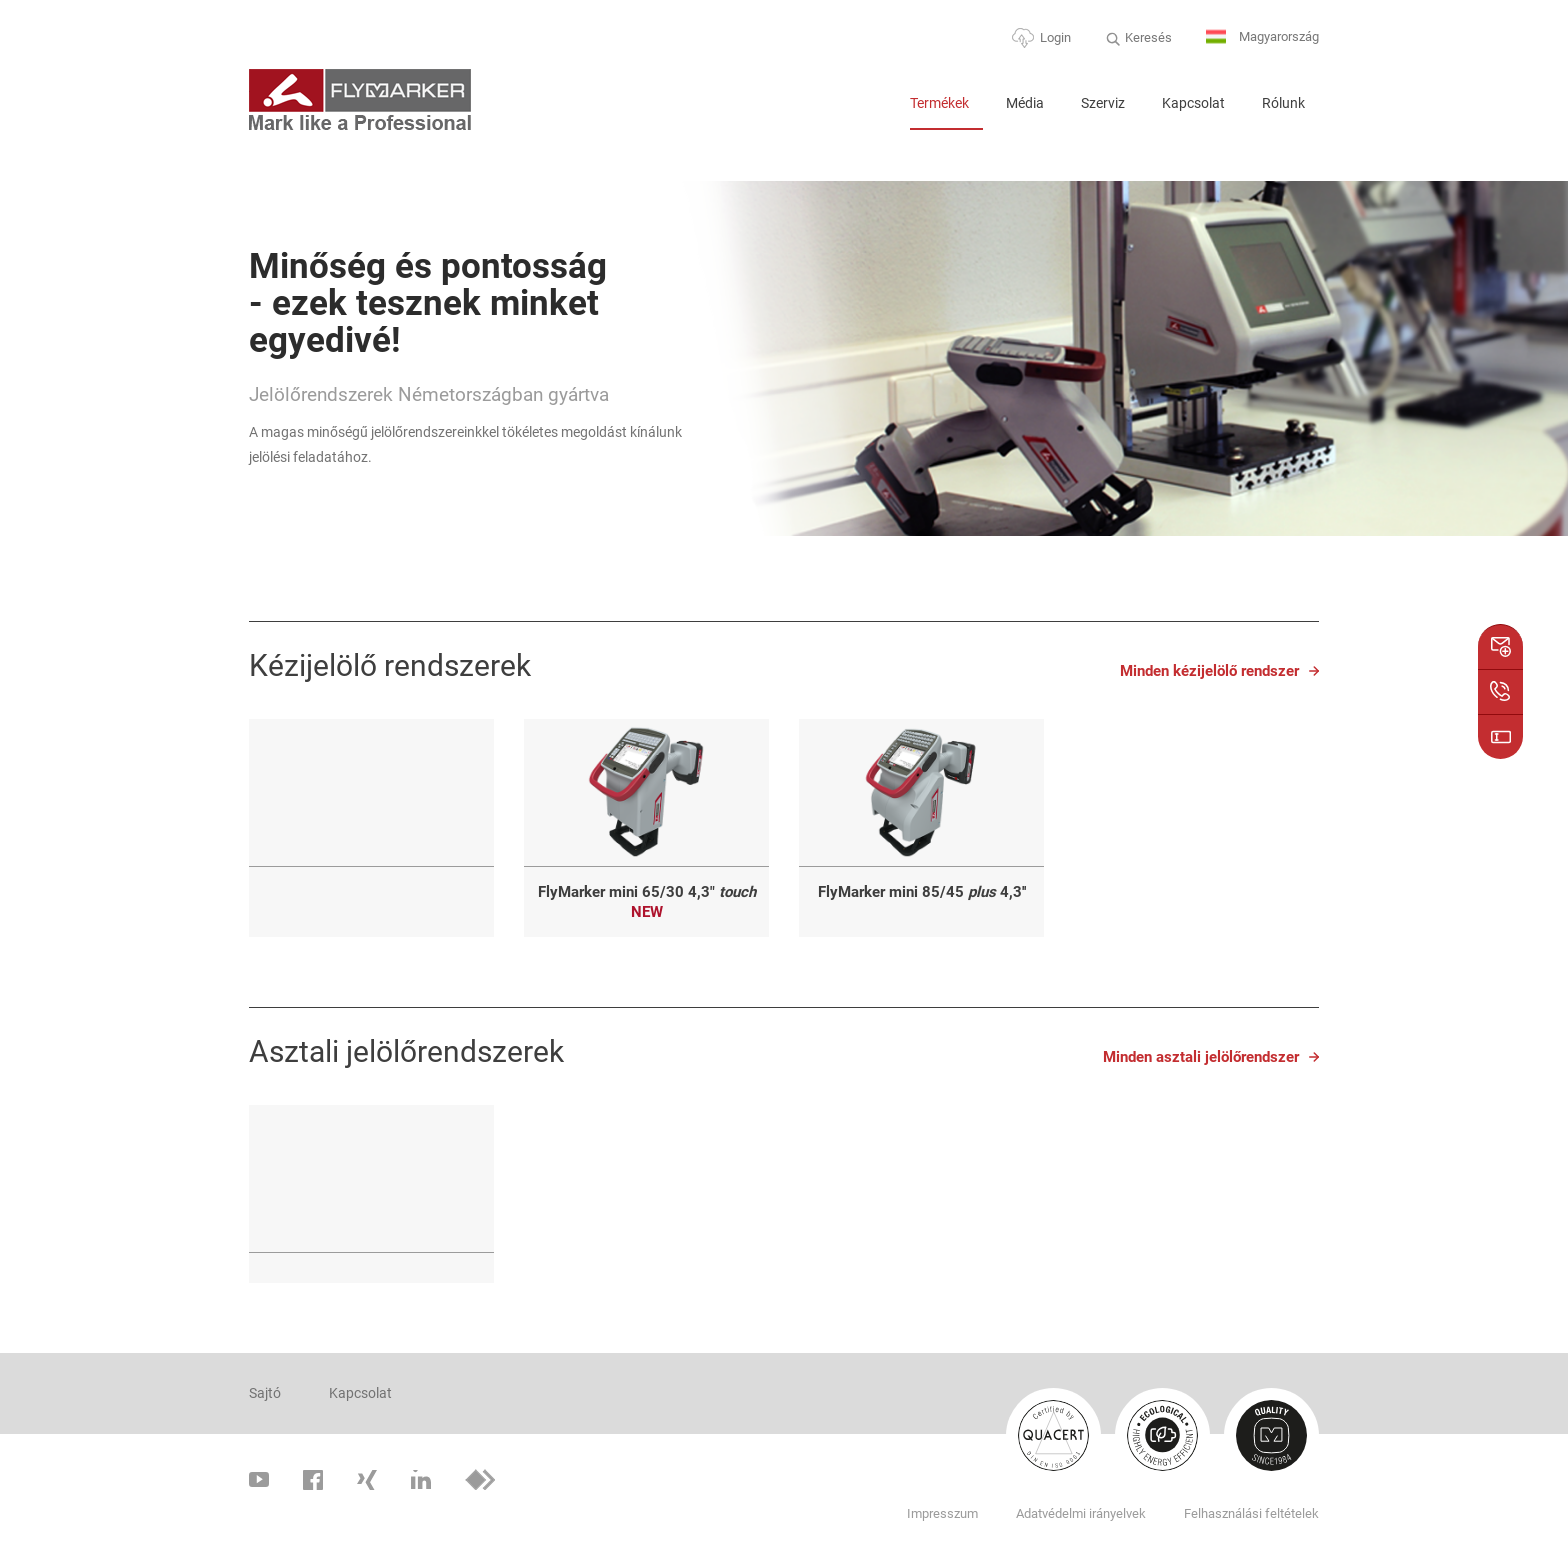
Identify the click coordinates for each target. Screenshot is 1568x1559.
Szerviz (1103, 103)
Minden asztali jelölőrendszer (1201, 1057)
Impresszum (942, 1513)
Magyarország (1262, 37)
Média (1025, 103)
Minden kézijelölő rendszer (1209, 671)
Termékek (939, 103)
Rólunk (1283, 103)
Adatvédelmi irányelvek (1081, 1513)
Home (869, 111)
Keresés (1148, 37)
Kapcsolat (1193, 103)
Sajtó (265, 1393)
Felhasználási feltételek (1251, 1513)
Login (1055, 37)
